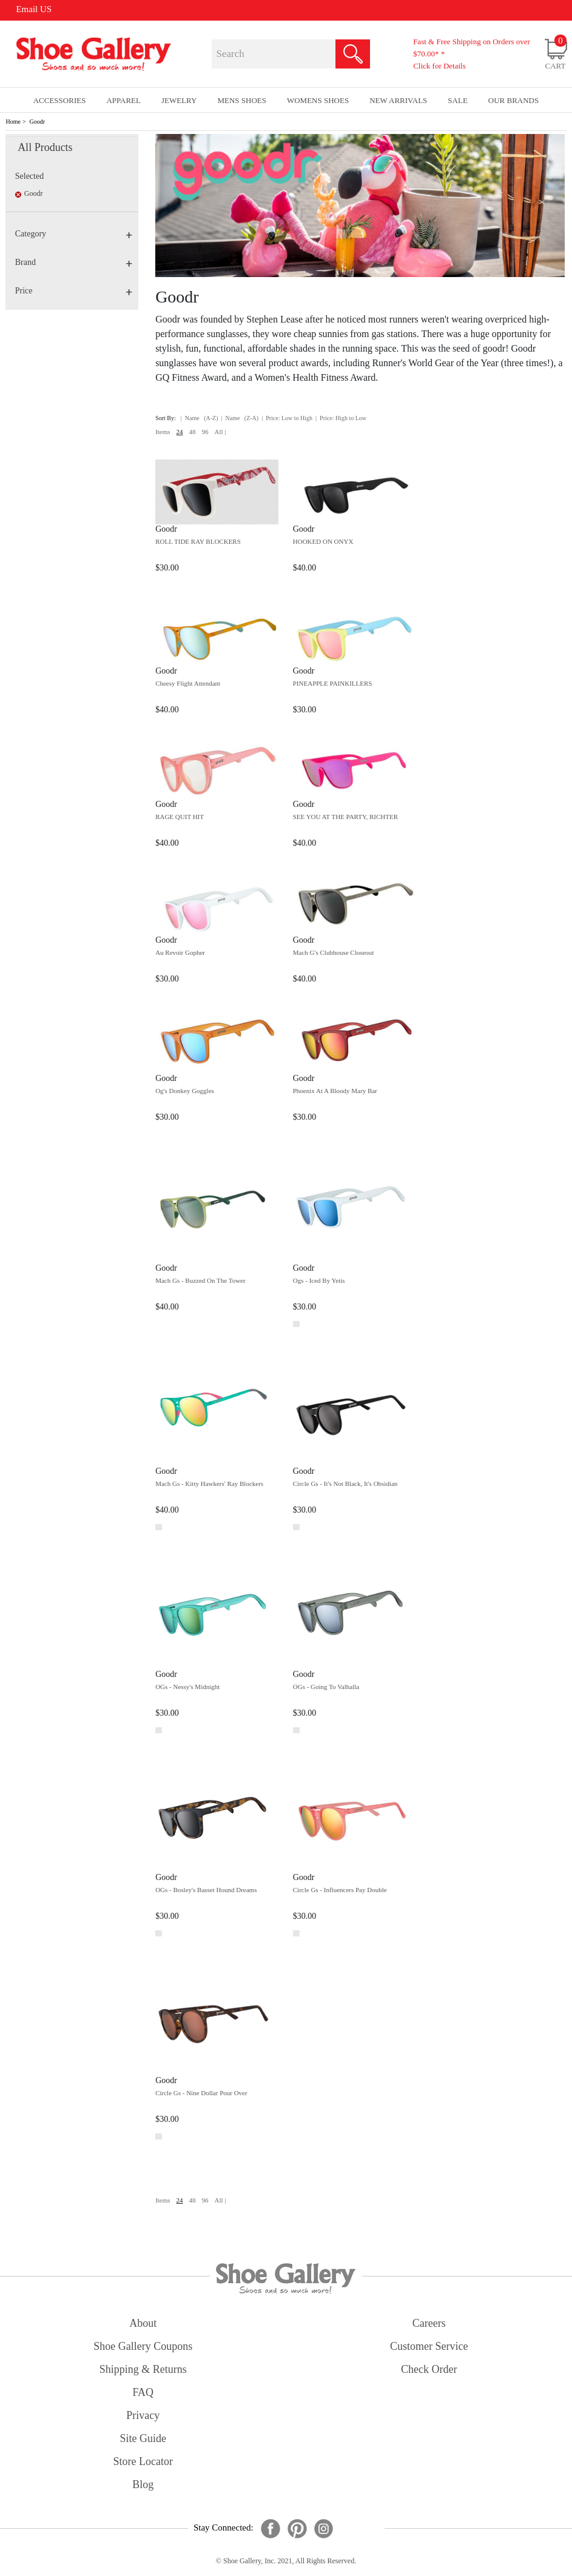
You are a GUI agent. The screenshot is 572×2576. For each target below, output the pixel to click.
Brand (74, 262)
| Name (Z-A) (239, 418)
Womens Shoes (318, 100)
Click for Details (439, 65)
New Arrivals (398, 100)
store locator (143, 2461)
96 (205, 431)
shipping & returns (143, 2369)
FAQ (142, 2392)
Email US (34, 9)
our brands (513, 100)
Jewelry (179, 100)
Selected (29, 176)
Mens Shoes (241, 100)
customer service (429, 2346)
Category (74, 233)
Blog (142, 2484)
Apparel (123, 100)
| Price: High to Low (340, 418)
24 (180, 431)
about (142, 2323)
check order (429, 2369)
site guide (143, 2438)
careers (429, 2323)
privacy (143, 2415)
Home (12, 121)
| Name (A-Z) (199, 418)
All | (220, 431)
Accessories (59, 100)
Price (74, 290)
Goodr (37, 121)
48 (192, 431)
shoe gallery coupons (142, 2346)
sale (458, 100)
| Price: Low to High (286, 418)
